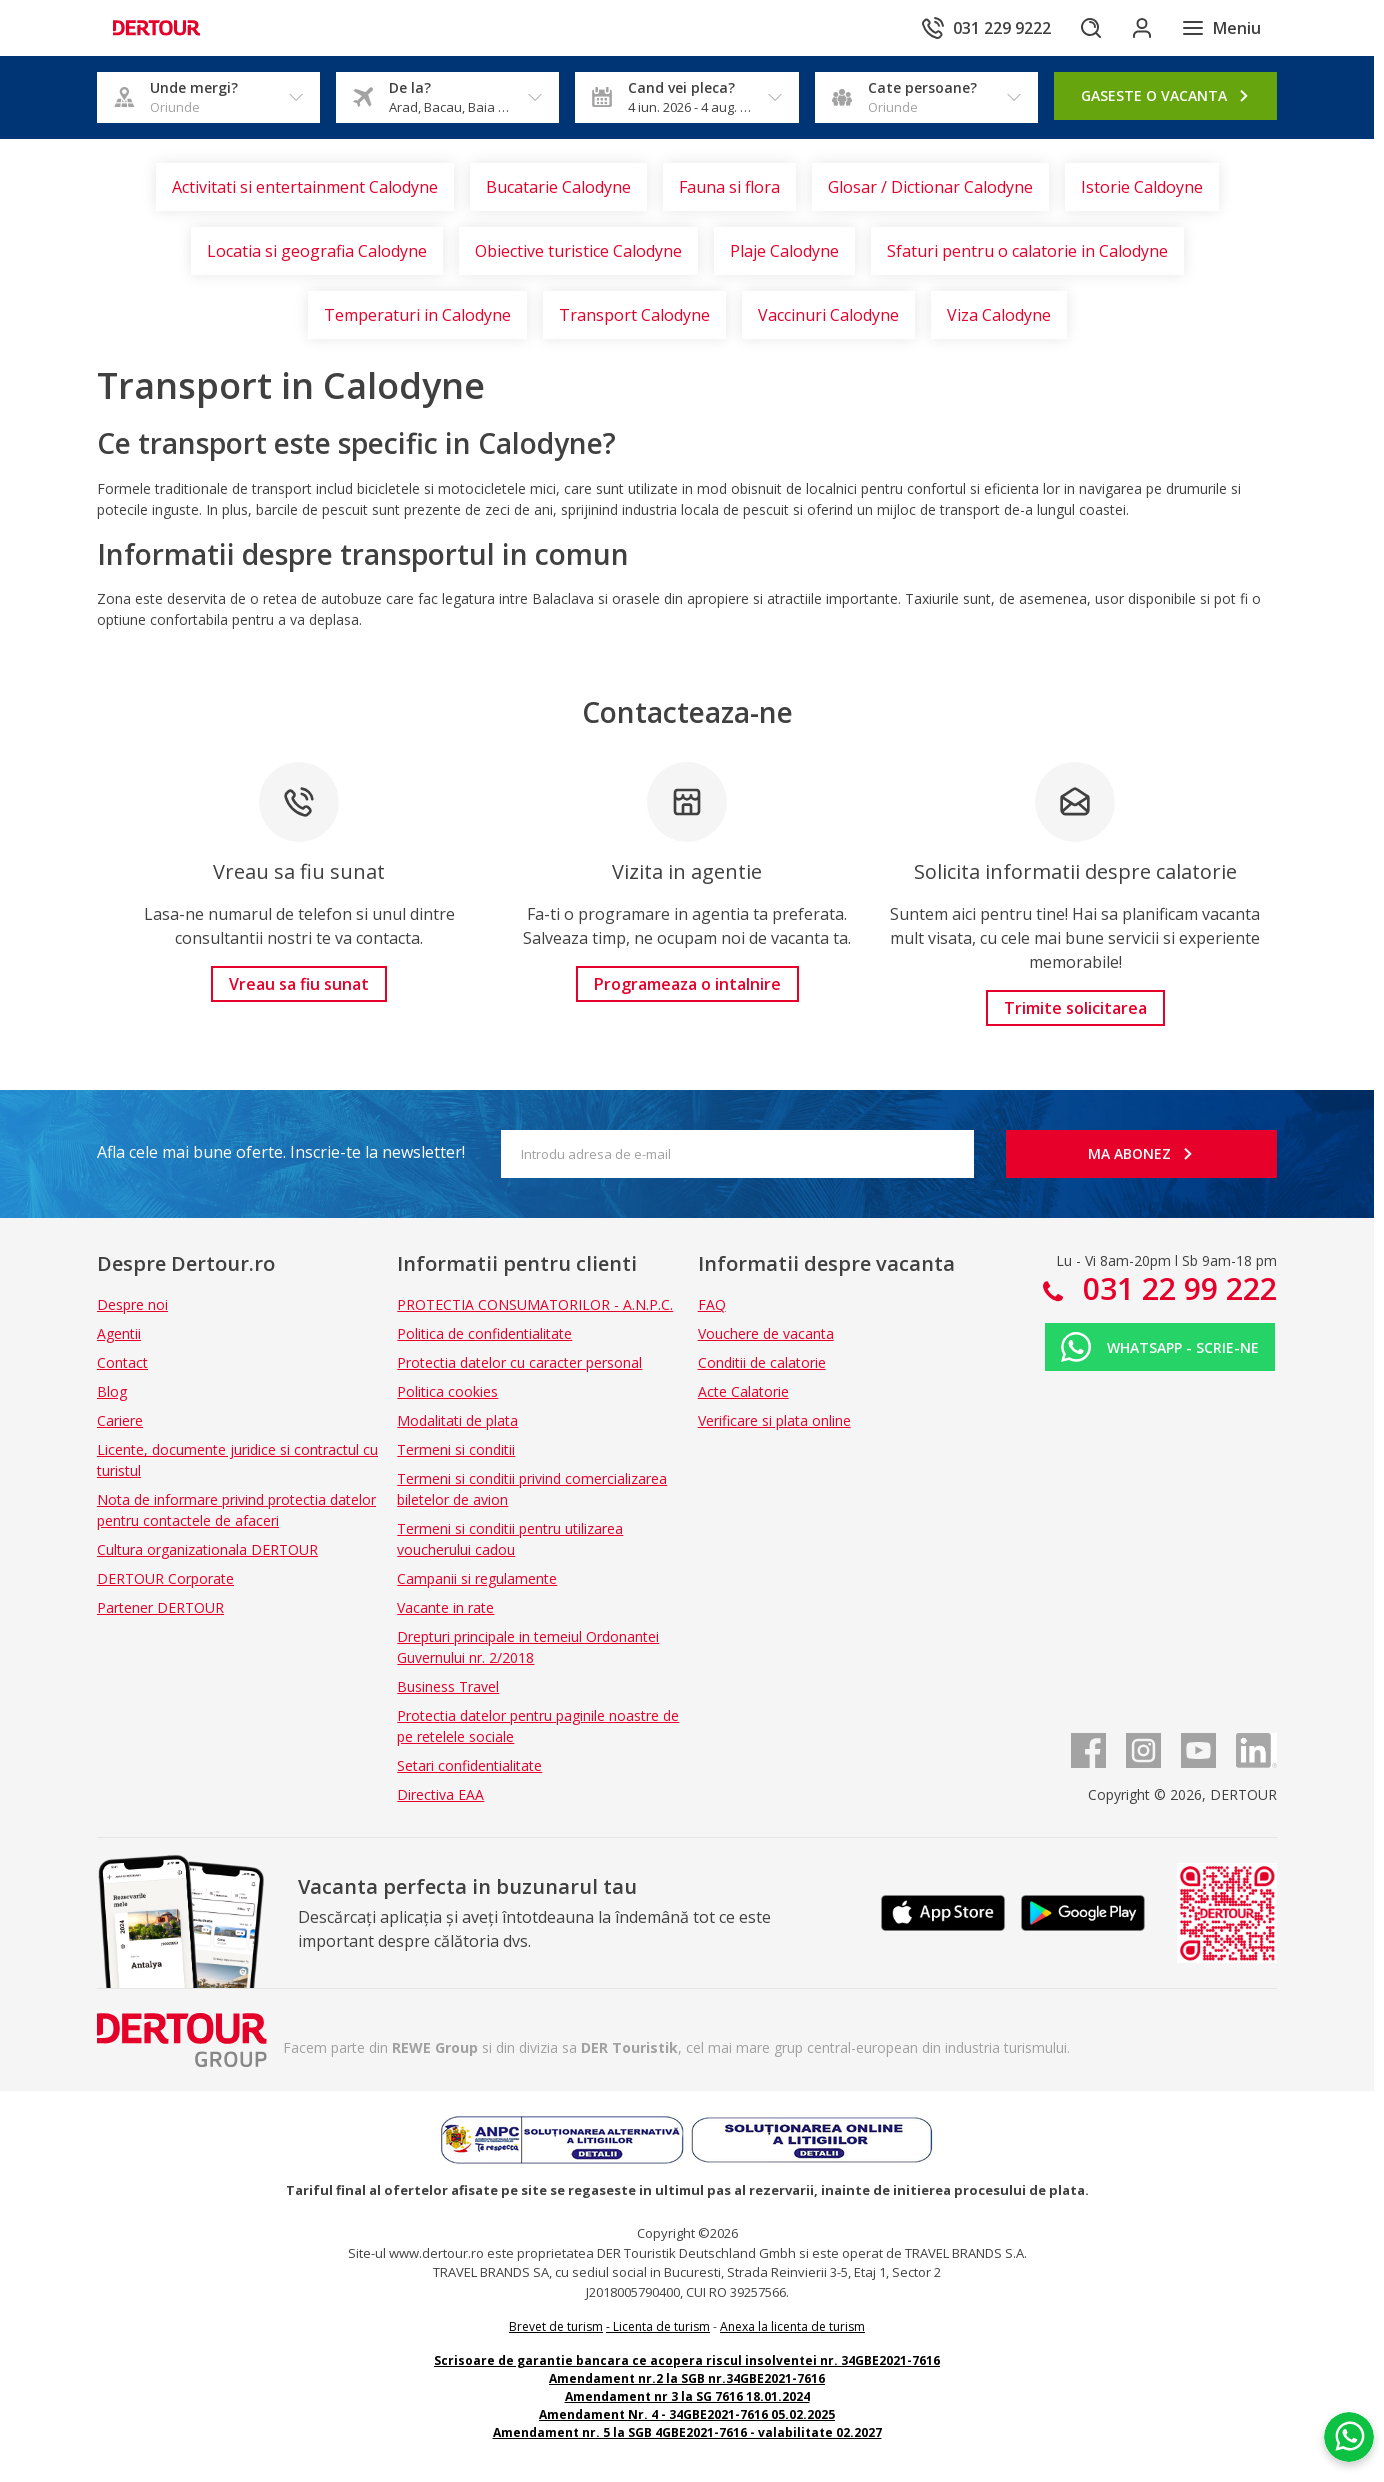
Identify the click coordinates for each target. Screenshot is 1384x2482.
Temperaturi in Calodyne (417, 315)
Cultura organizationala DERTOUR (207, 1549)
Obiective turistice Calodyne (578, 251)
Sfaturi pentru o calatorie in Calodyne (1027, 251)
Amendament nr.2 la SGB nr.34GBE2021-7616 (687, 2378)
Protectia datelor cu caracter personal (519, 1362)
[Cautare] (1081, 28)
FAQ (712, 1304)
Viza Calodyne (999, 315)
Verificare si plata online (774, 1420)
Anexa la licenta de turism (792, 2326)
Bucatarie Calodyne (558, 187)
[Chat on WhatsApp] (1349, 2437)
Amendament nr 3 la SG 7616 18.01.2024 (687, 2396)
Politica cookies (447, 1391)
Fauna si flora (729, 187)
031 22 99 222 (1176, 1288)
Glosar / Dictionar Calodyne (930, 187)
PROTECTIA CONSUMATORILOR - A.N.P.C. (535, 1304)
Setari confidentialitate (469, 1765)
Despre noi (132, 1304)
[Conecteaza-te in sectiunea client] (1137, 28)
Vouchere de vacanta (766, 1333)
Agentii (119, 1333)
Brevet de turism (556, 2326)
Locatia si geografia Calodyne (317, 251)
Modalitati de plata (457, 1420)
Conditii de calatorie (762, 1362)
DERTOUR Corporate (165, 1578)
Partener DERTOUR (160, 1607)
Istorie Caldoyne (1142, 187)
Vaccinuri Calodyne (828, 315)
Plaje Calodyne (784, 251)
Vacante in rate (445, 1607)
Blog (112, 1391)
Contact (122, 1362)
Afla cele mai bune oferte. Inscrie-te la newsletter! (281, 1152)
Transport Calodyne (634, 315)
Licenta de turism (661, 2326)
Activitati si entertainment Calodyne (305, 187)
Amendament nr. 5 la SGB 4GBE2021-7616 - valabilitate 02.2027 (687, 2432)
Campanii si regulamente (477, 1578)
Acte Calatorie (743, 1391)
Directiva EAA (440, 1794)
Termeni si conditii (456, 1449)
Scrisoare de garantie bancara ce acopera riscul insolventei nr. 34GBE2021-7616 (687, 2360)
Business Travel (448, 1686)
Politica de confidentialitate (484, 1333)
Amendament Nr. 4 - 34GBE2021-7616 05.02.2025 (687, 2414)
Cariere (120, 1420)
